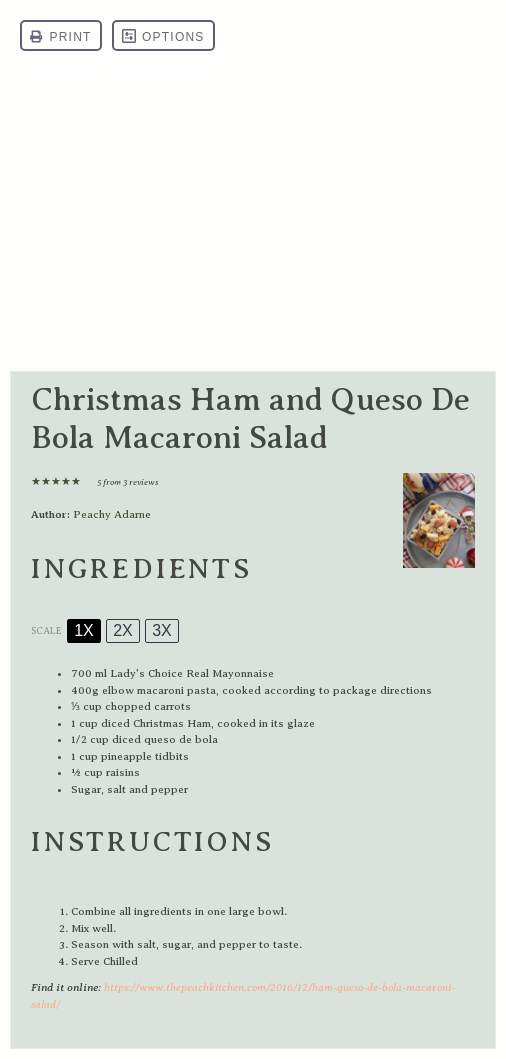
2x (123, 630)
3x (162, 630)
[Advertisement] (253, 221)
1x (84, 630)
